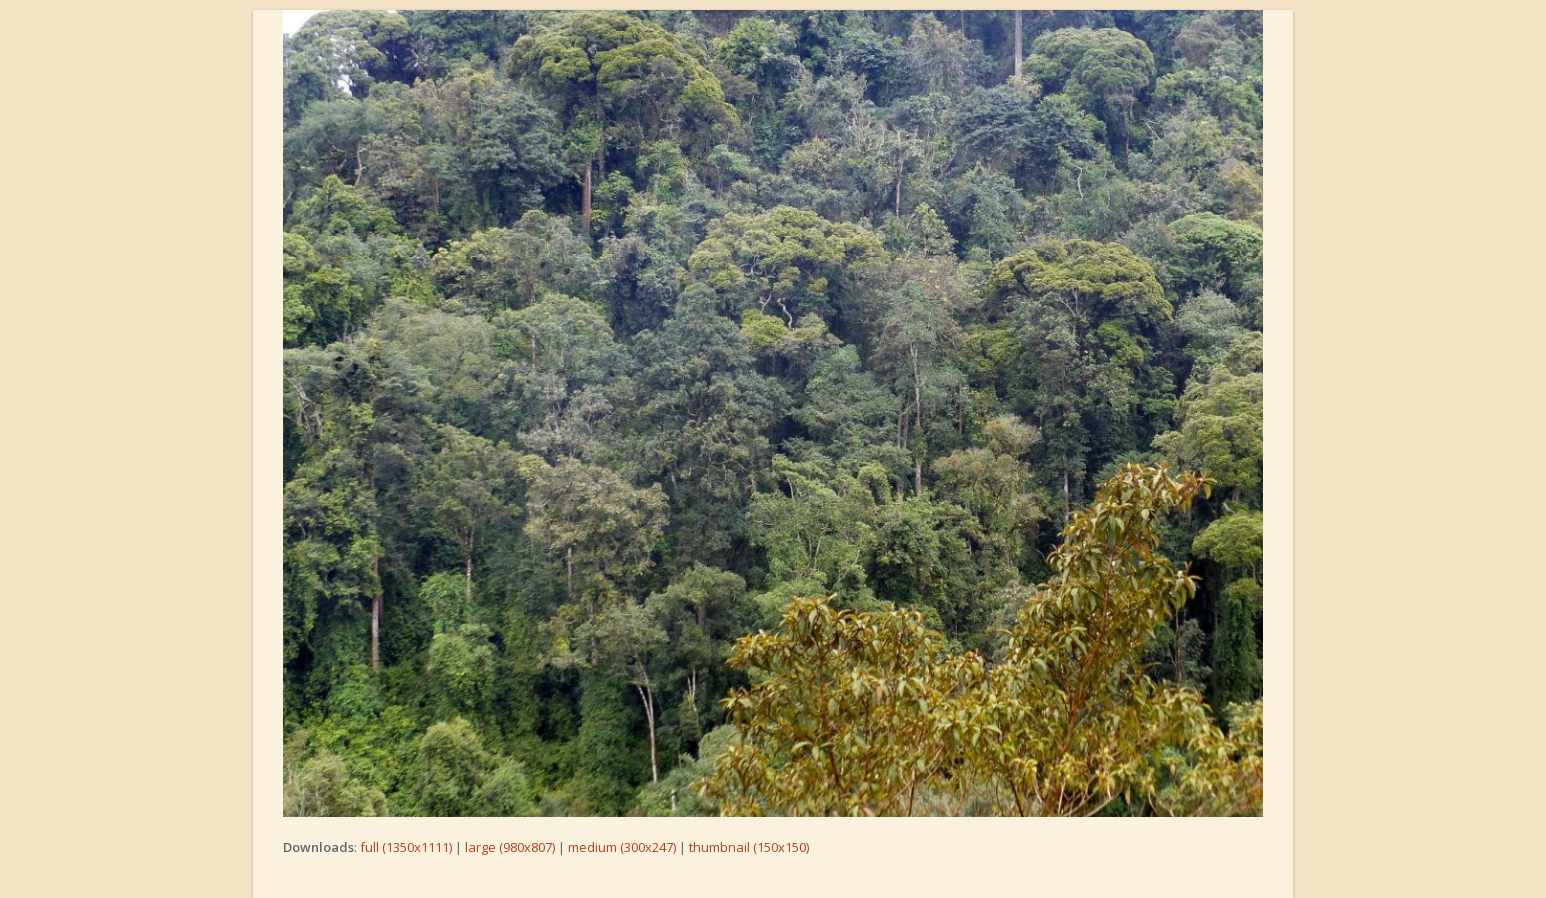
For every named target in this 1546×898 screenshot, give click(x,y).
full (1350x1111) (406, 847)
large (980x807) (510, 847)
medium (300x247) (622, 847)
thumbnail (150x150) (749, 847)
